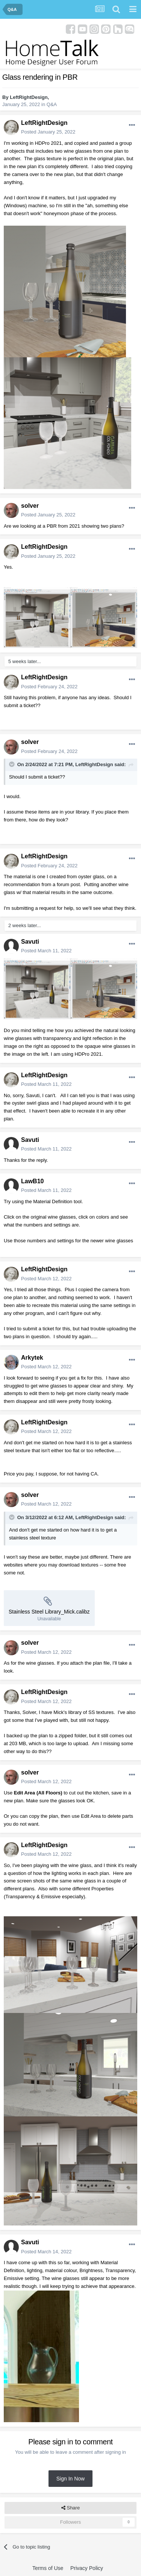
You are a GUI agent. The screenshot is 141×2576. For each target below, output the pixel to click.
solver (30, 505)
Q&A (52, 104)
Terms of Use (47, 2568)
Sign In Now (70, 2479)
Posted (48, 132)
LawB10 (32, 1181)
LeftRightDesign (28, 97)
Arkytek (32, 1357)
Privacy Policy (86, 2568)
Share (70, 2508)
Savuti (30, 941)
